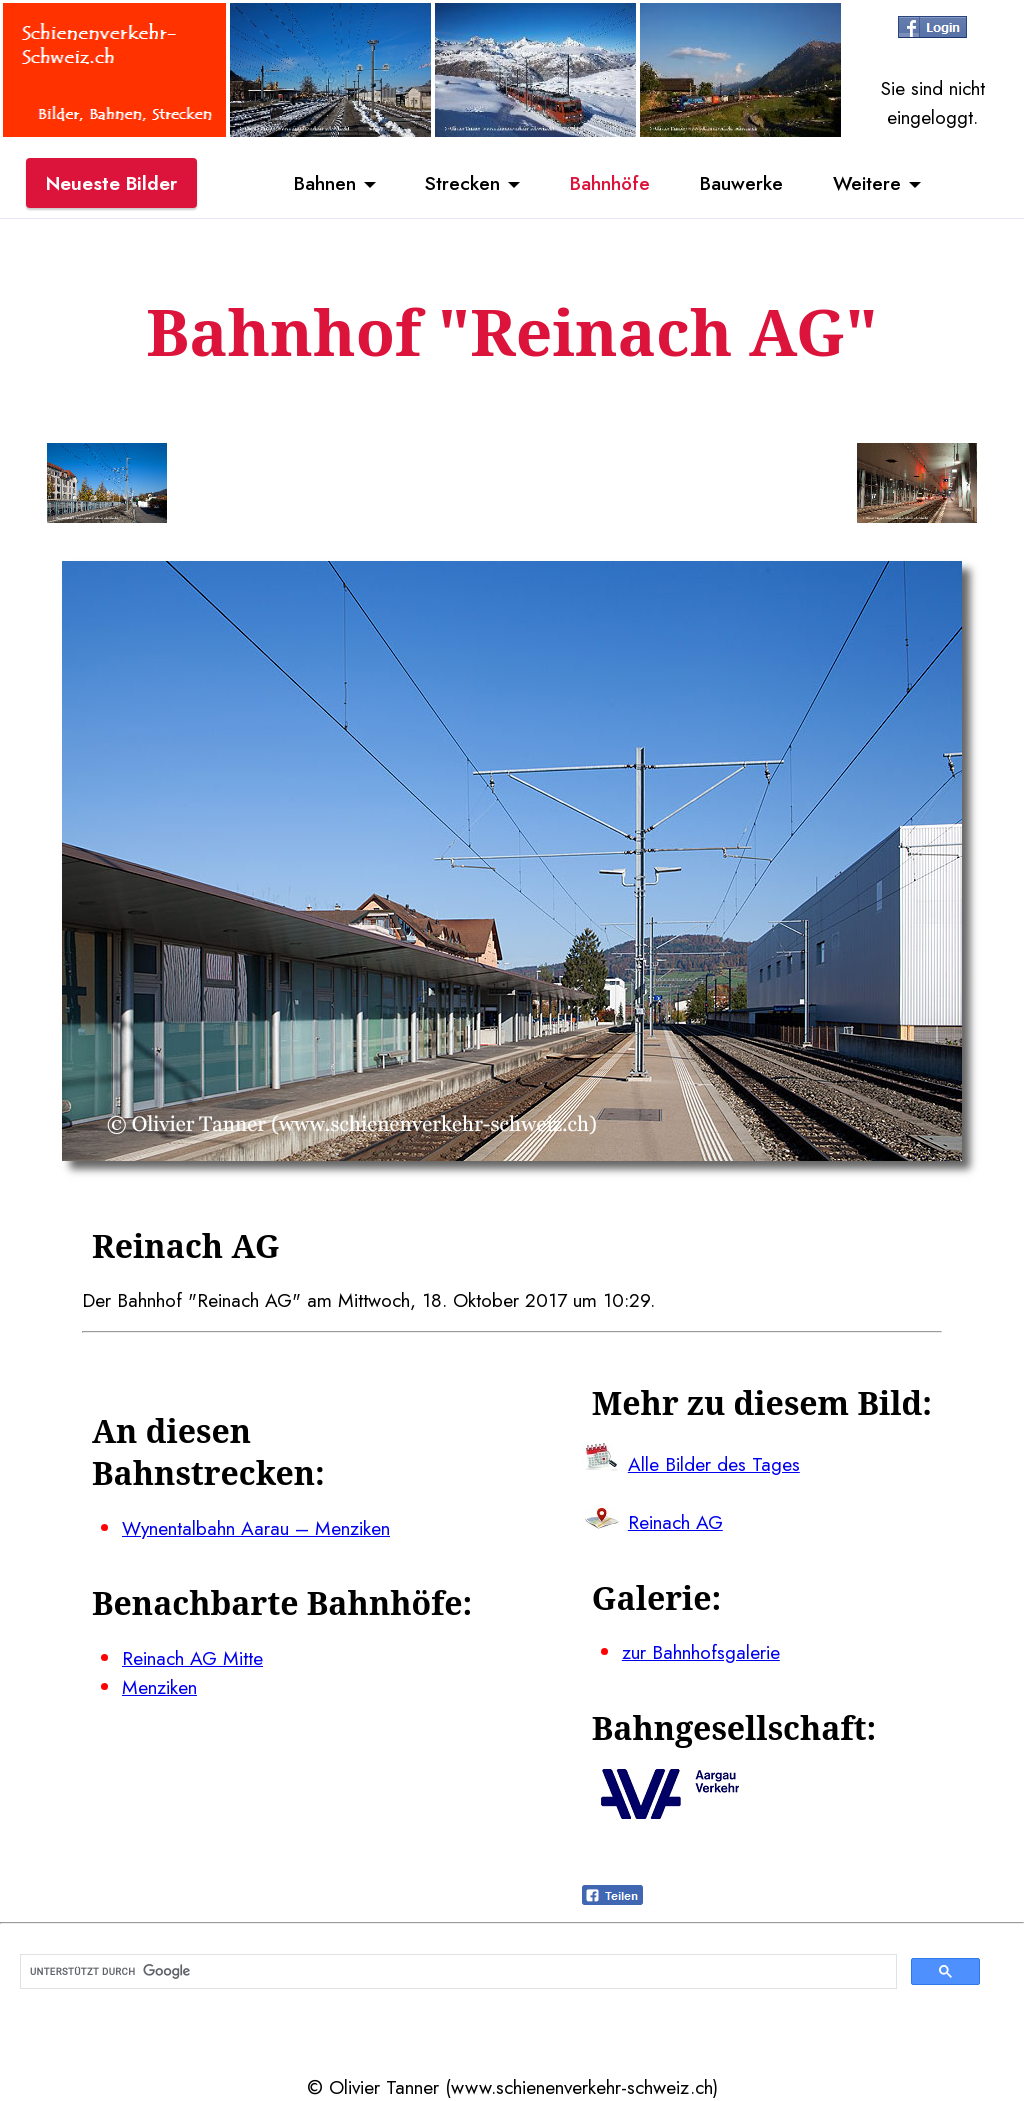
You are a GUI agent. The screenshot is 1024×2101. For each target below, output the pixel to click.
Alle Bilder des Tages (714, 1464)
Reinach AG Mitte (192, 1658)
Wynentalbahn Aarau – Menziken (256, 1528)
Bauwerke (741, 183)
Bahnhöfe (610, 183)
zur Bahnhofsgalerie (701, 1652)
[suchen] (456, 1972)
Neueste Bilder (111, 183)
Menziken (159, 1687)
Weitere (867, 183)
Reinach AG (675, 1522)
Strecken (462, 183)
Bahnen (325, 183)
